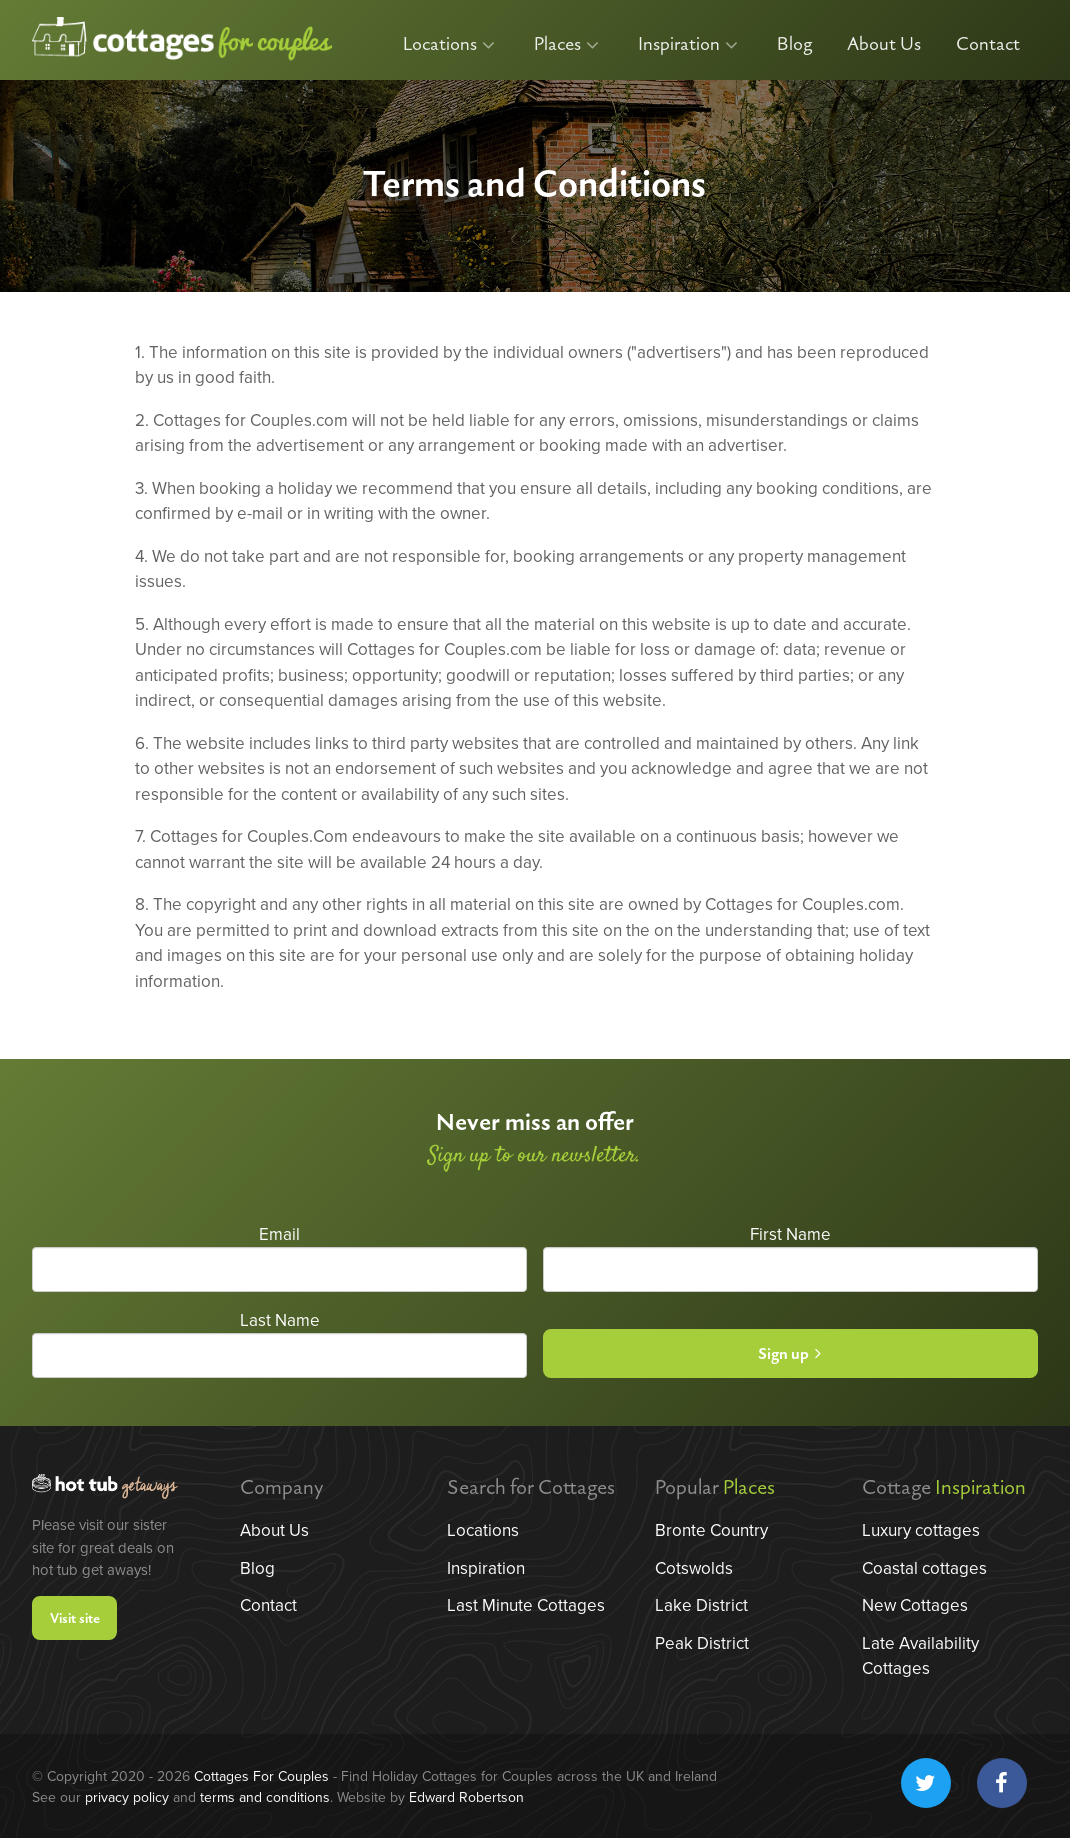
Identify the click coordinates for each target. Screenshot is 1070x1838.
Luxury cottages (921, 1530)
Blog (794, 44)
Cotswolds (694, 1568)
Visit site (75, 1618)
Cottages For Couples (261, 1776)
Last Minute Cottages (526, 1605)
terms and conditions (265, 1797)
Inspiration (688, 44)
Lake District (701, 1605)
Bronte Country (711, 1530)
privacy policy (127, 1797)
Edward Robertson (466, 1797)
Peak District (702, 1643)
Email (279, 1234)
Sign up (789, 1354)
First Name (790, 1234)
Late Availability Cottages (920, 1656)
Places (566, 44)
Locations (449, 44)
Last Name (280, 1320)
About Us (884, 44)
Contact (988, 44)
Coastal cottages (924, 1568)
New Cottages (915, 1605)
